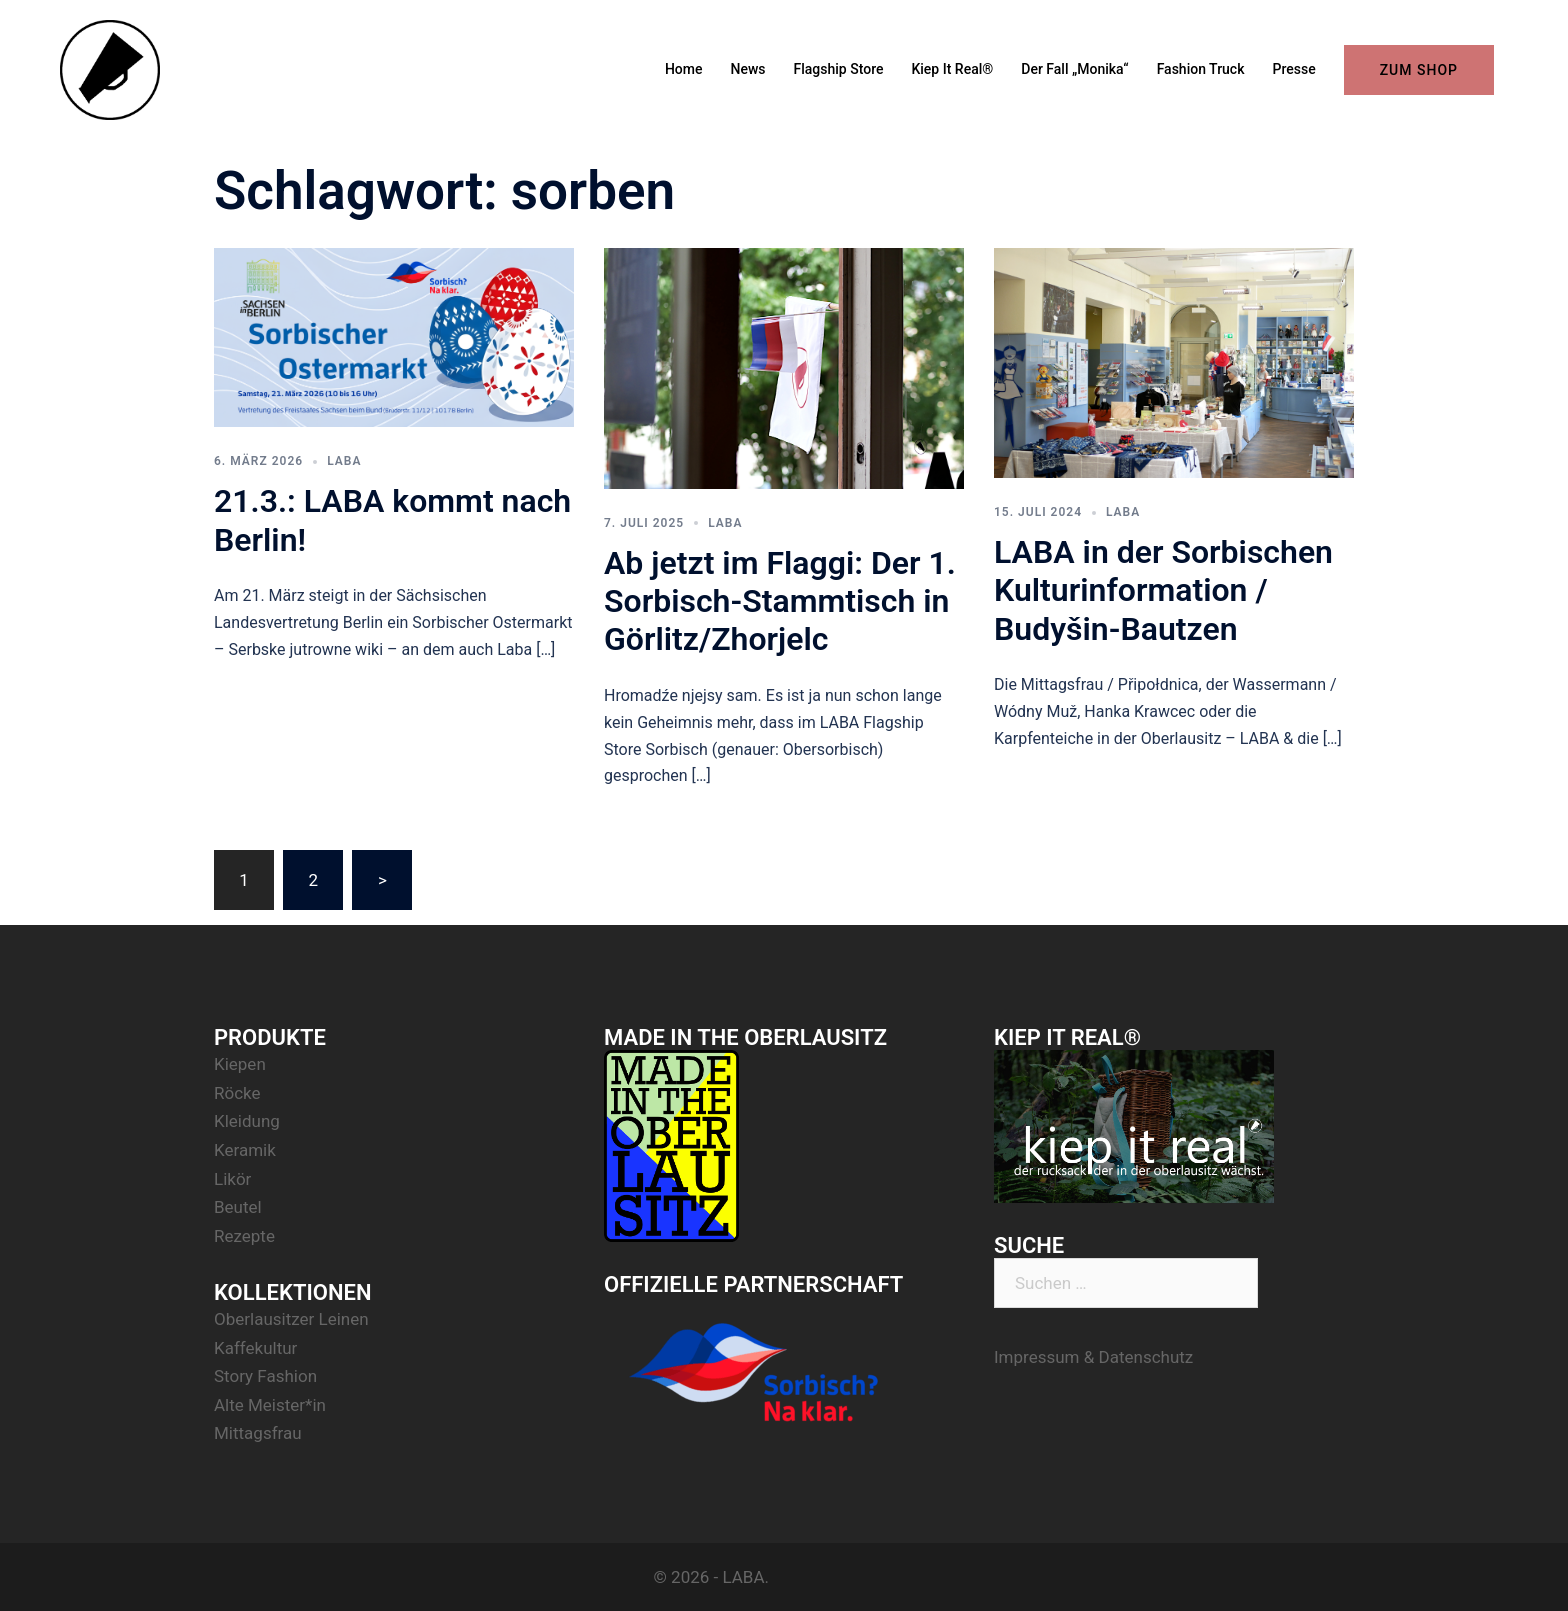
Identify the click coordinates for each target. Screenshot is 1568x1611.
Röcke (237, 1093)
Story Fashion (265, 1376)
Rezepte (244, 1236)
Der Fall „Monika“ (1074, 69)
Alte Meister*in (270, 1405)
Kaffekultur (255, 1348)
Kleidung (247, 1121)
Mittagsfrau (258, 1433)
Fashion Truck (1201, 69)
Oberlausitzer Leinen (291, 1319)
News (748, 69)
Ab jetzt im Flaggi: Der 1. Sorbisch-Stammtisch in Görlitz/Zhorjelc (780, 601)
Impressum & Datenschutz (1093, 1357)
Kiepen (240, 1064)
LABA (344, 461)
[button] (1525, 28)
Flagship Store (839, 69)
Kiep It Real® (952, 69)
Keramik (245, 1150)
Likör (232, 1179)
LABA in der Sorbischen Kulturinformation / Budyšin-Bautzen (1163, 590)
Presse (1293, 69)
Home (684, 69)
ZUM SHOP (1419, 70)
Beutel (238, 1207)
